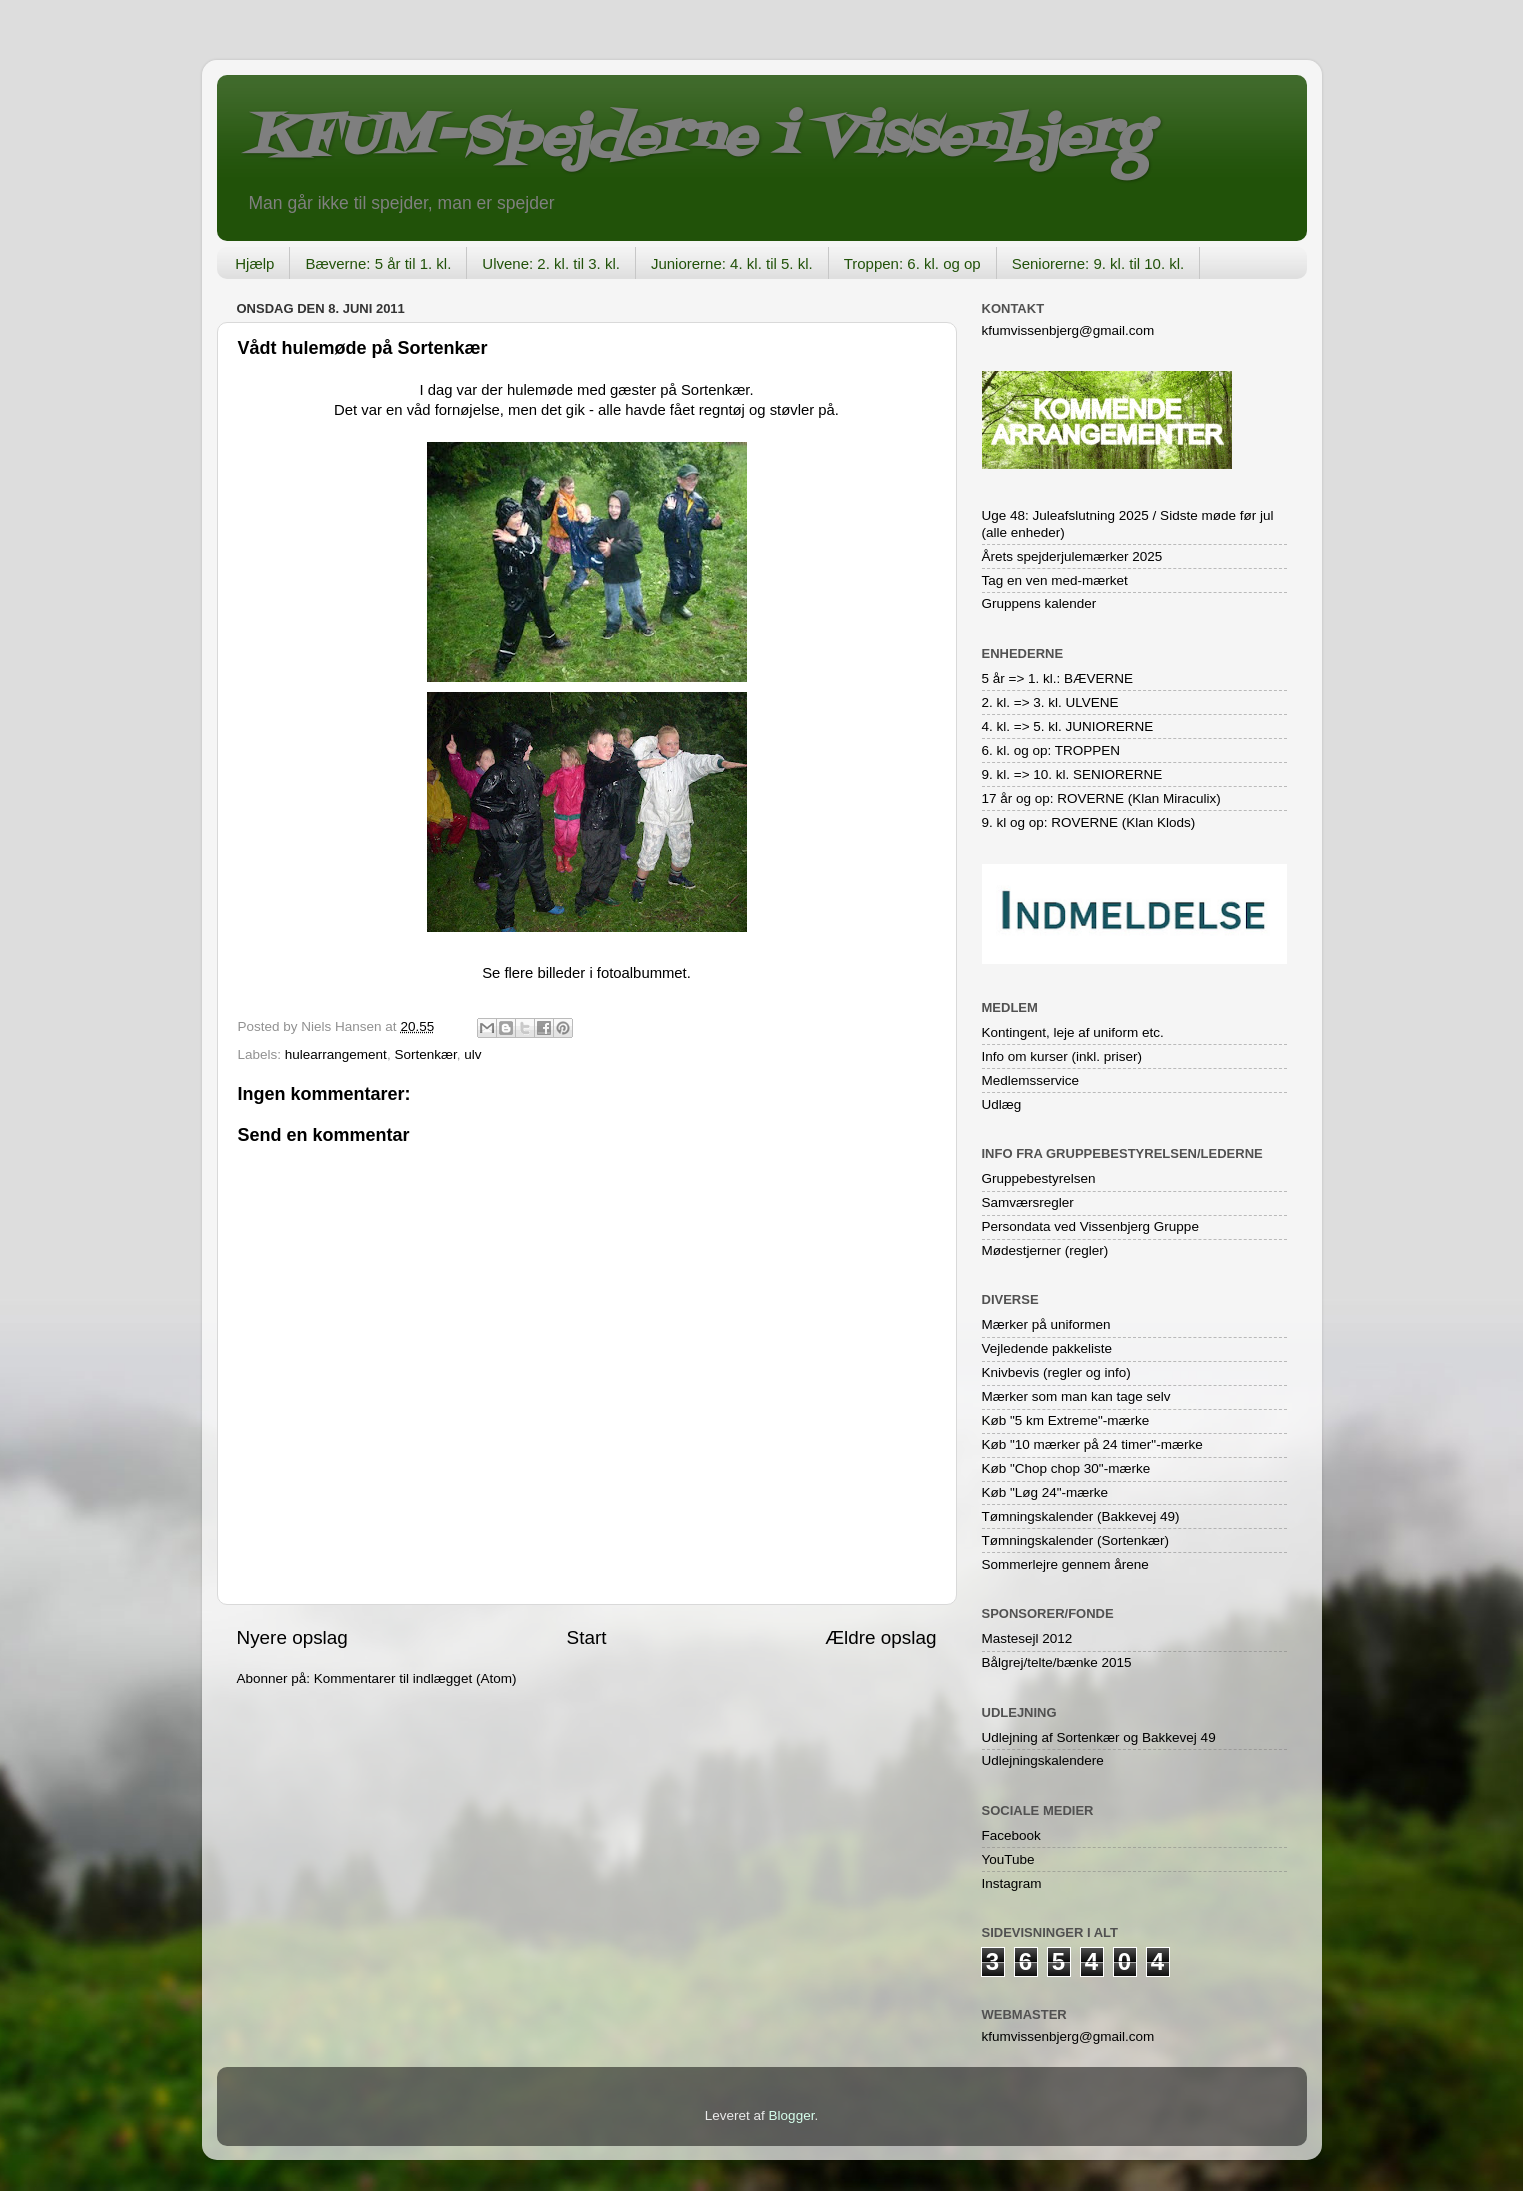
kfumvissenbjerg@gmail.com (1068, 330)
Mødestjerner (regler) (1045, 1250)
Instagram (1012, 1883)
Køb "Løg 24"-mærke (1045, 1492)
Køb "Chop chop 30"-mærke (1066, 1468)
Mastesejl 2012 (1027, 1638)
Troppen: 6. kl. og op (912, 263)
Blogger (792, 2115)
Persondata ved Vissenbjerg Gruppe (1090, 1226)
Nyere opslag (292, 1637)
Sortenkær (425, 1054)
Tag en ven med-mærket (1055, 580)
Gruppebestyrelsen (1039, 1178)
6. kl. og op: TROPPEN (1051, 750)
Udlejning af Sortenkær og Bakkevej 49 (1099, 1737)
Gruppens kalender (1039, 603)
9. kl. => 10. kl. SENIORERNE (1072, 774)
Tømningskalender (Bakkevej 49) (1081, 1516)
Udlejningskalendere (1043, 1760)
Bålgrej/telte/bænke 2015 (1057, 1662)
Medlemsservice (1031, 1080)
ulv (472, 1054)
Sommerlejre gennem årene (1065, 1564)
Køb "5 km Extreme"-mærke (1066, 1420)
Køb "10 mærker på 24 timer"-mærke (1092, 1444)
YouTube (1008, 1859)
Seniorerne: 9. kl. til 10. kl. (1098, 263)
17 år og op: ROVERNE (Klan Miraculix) (1101, 798)
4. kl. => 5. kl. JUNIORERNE (1068, 726)
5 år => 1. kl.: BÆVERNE (1058, 678)
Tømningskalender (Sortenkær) (1076, 1540)
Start (587, 1637)
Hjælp (254, 263)
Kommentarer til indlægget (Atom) (415, 1678)
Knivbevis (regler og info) (1056, 1372)
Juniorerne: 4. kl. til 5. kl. (732, 263)
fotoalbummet (642, 973)
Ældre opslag (880, 1637)
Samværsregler (1028, 1202)
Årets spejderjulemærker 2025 (1072, 556)
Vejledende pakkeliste (1047, 1348)
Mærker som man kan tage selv (1076, 1396)
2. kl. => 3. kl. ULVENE (1050, 702)
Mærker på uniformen (1046, 1324)
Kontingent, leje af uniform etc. (1073, 1032)
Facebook (1011, 1835)
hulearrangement (336, 1054)
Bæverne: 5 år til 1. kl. (378, 263)
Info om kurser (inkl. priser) (1062, 1056)
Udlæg (1002, 1104)
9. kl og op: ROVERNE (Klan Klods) (1089, 822)
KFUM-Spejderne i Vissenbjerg (697, 138)
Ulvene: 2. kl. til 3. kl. (551, 263)
